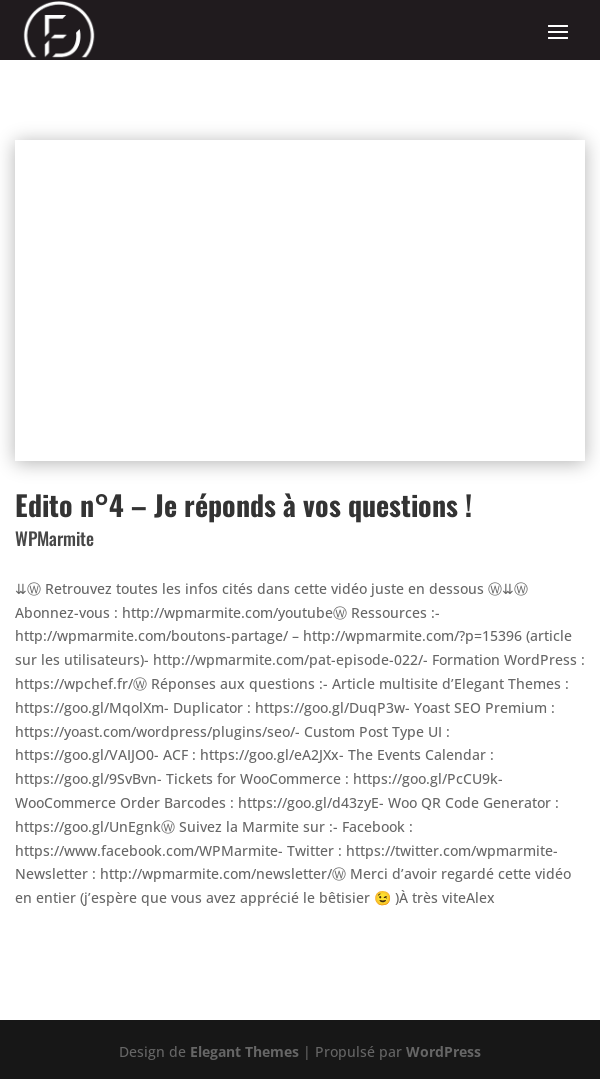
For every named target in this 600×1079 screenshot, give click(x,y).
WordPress (443, 1051)
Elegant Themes (244, 1051)
